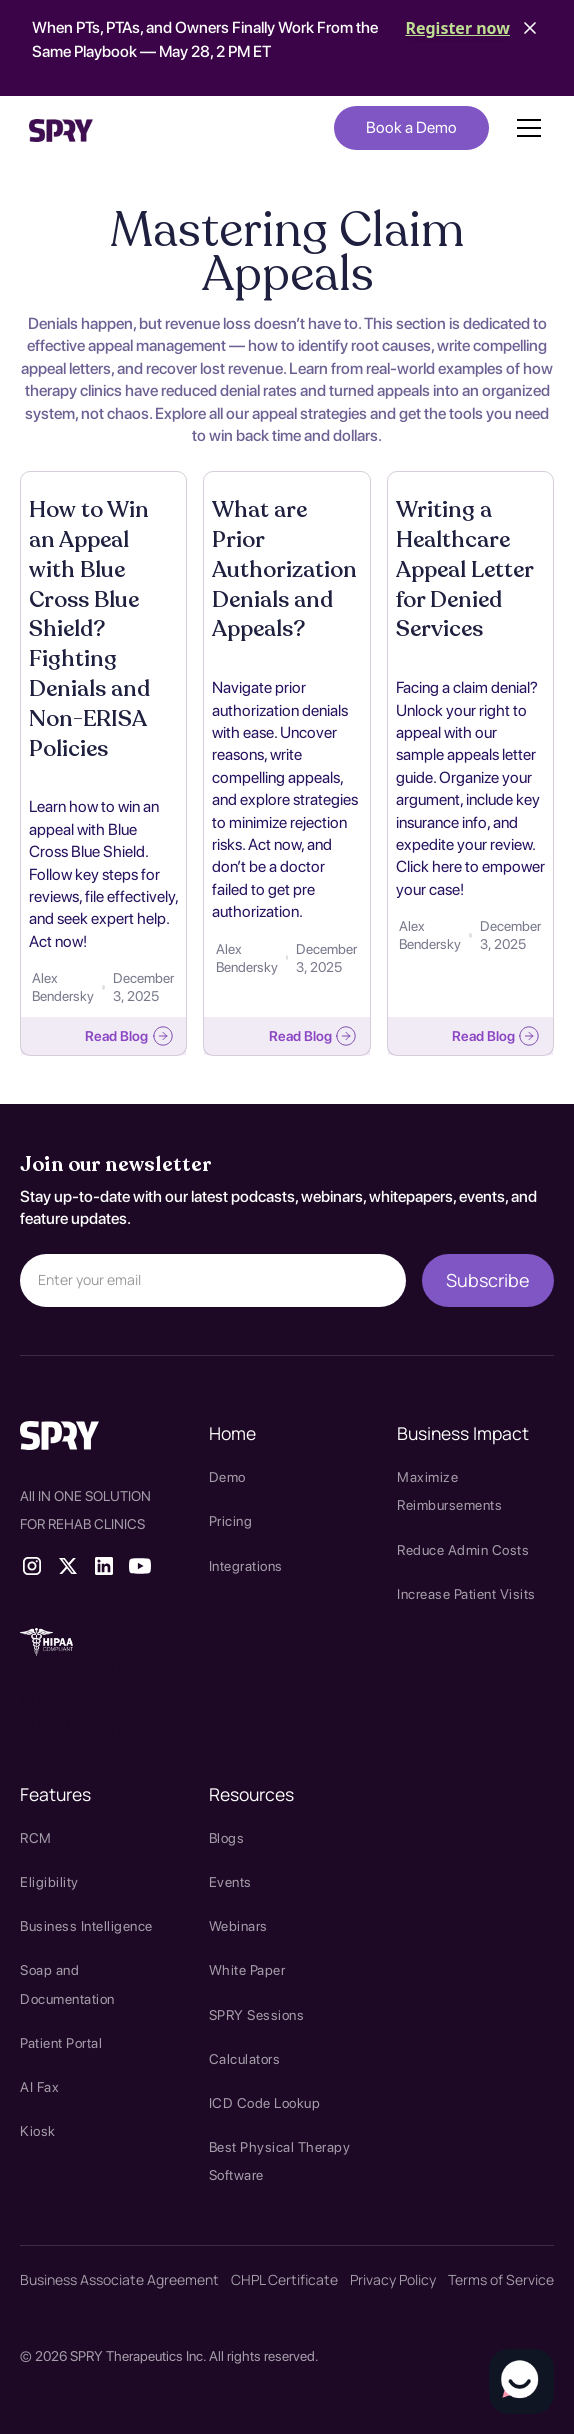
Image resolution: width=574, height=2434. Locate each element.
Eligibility (49, 1882)
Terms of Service (501, 2279)
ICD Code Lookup (265, 2103)
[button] (525, 128)
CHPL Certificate (284, 2279)
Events (230, 1882)
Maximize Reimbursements (449, 1491)
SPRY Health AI (80, 1726)
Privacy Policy (393, 2279)
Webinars (238, 1926)
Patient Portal (61, 2043)
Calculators (245, 2059)
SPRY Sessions (257, 2015)
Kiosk (38, 2131)
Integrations (246, 1566)
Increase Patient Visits (466, 1594)
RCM (36, 1838)
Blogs (227, 1838)
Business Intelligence (86, 1926)
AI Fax (39, 2087)
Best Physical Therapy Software (280, 2161)
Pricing (231, 1521)
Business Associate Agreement (119, 2279)
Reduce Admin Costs (463, 1550)
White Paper (247, 1970)
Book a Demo (411, 127)
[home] (61, 128)
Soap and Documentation (67, 1984)
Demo (227, 1477)
